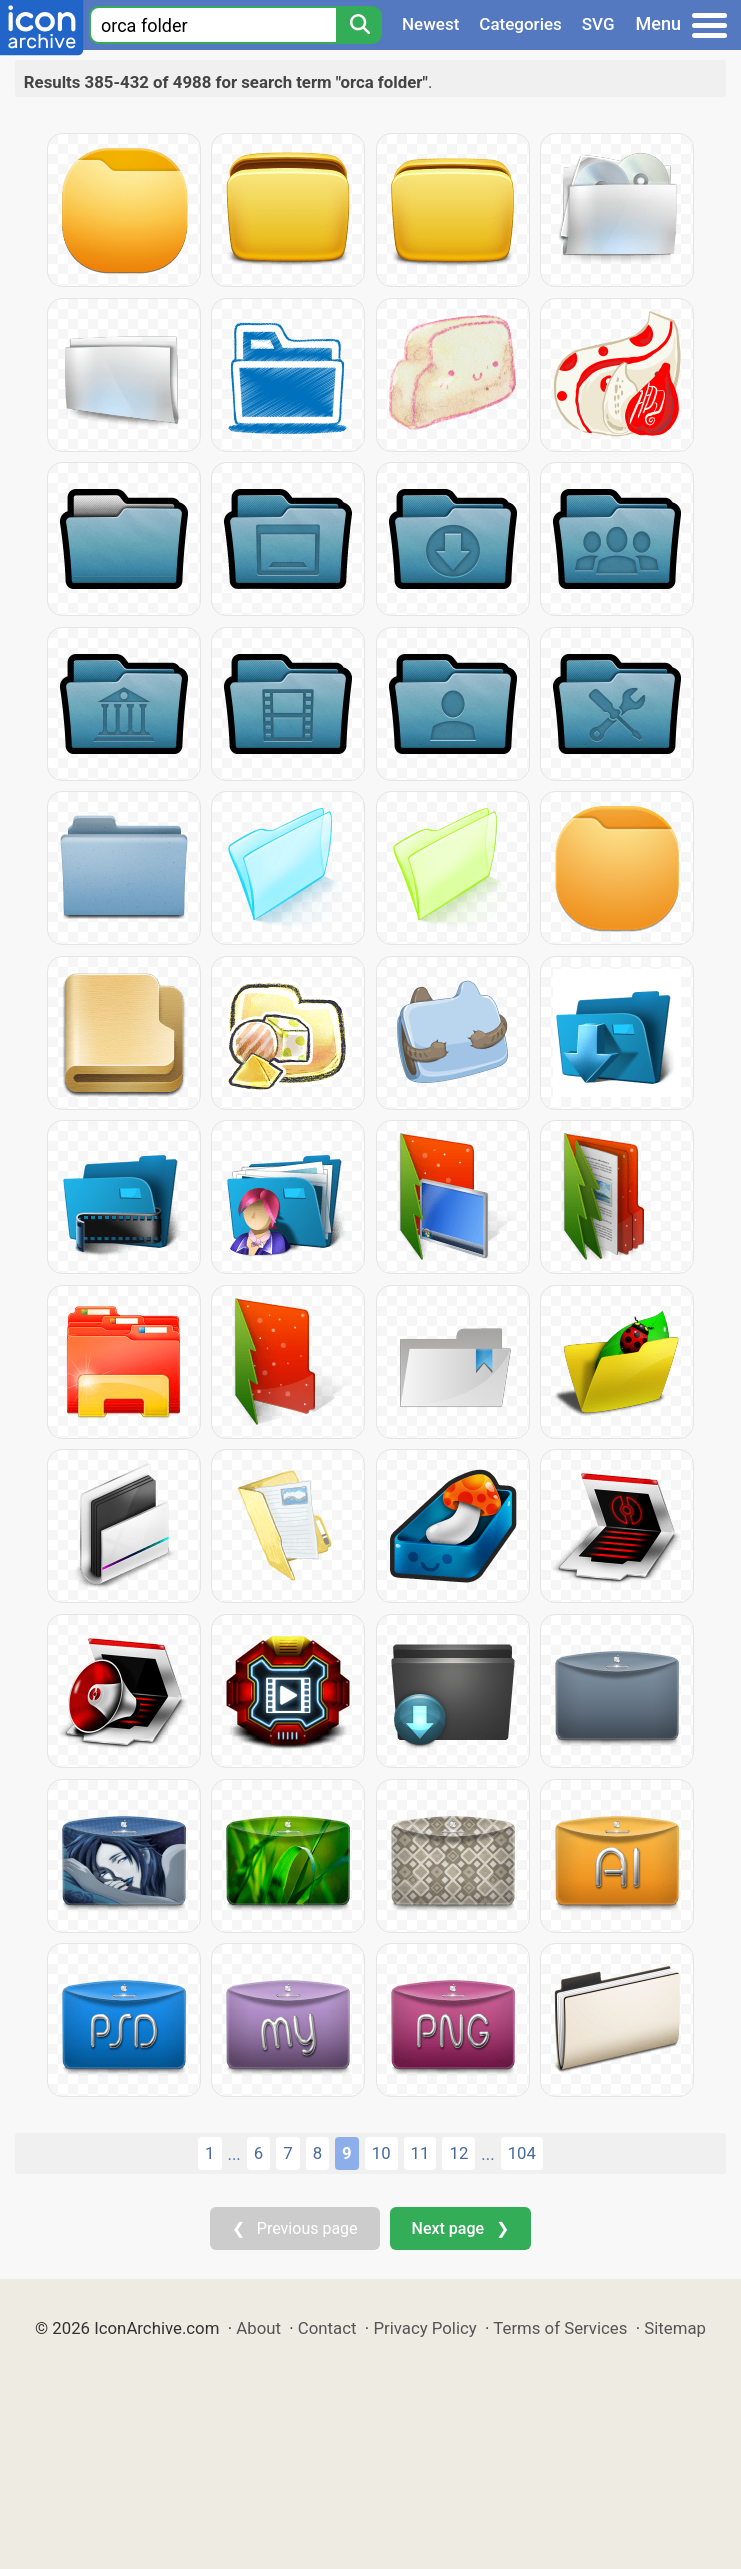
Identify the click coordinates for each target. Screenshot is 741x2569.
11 (420, 2153)
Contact (327, 2328)
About (258, 2328)
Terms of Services (560, 2328)
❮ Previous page (295, 2228)
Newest (430, 24)
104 (522, 2153)
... (234, 2154)
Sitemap (675, 2328)
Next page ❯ (460, 2228)
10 (381, 2153)
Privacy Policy (424, 2328)
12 (458, 2153)
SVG (598, 24)
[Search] (359, 25)
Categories (520, 24)
